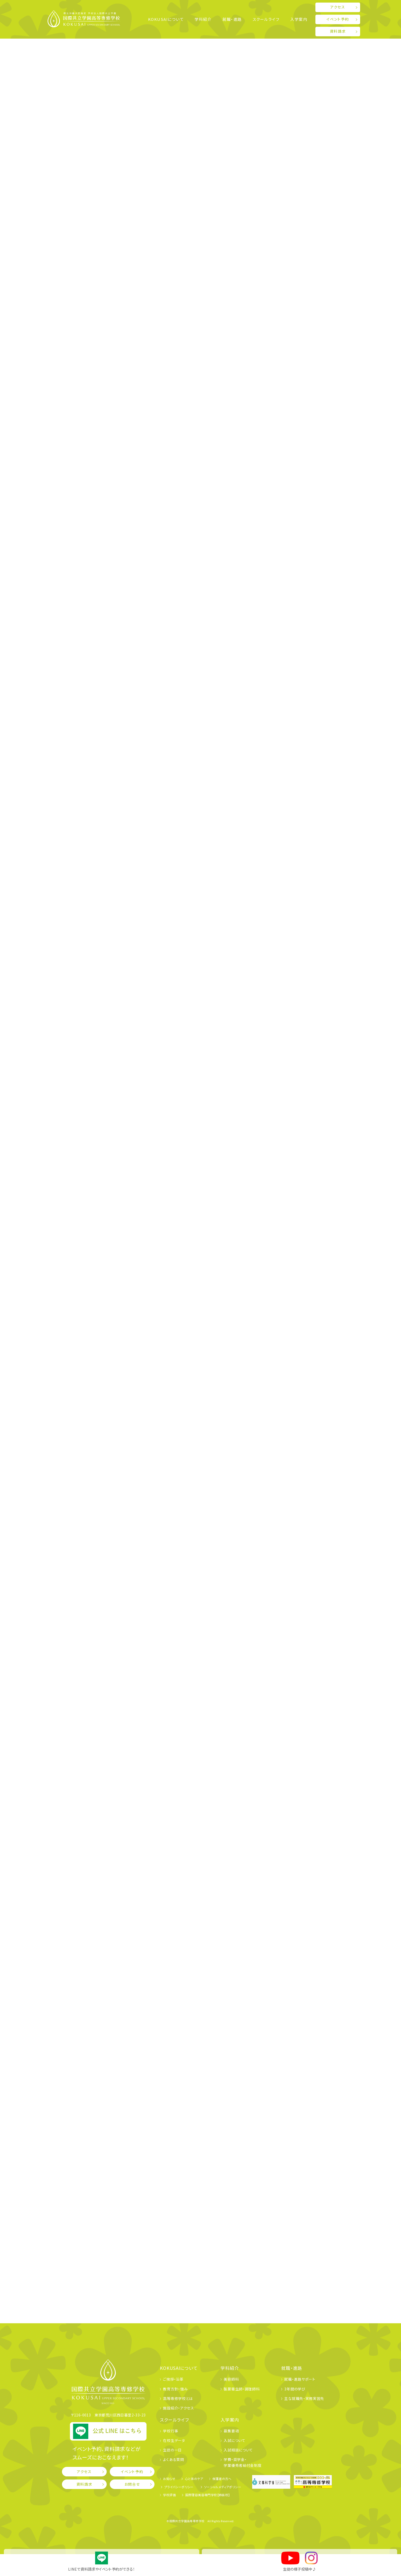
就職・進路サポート (299, 2379)
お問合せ (132, 2484)
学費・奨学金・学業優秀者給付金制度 (242, 2462)
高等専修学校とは (178, 2398)
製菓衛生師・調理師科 (242, 2388)
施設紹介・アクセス (178, 2408)
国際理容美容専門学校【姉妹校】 (207, 2495)
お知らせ (169, 2478)
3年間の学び (294, 2388)
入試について (234, 2440)
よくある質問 (173, 2459)
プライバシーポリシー (179, 2487)
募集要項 (231, 2430)
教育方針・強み (175, 2388)
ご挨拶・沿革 (173, 2379)
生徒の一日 (172, 2449)
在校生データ (174, 2440)
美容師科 (231, 2379)
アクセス (337, 7)
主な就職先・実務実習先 (304, 2398)
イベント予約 (337, 19)
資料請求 (338, 31)
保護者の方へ (221, 2478)
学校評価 (169, 2495)
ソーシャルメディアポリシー (222, 2487)
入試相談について (238, 2449)
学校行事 (170, 2430)
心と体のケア (194, 2478)
